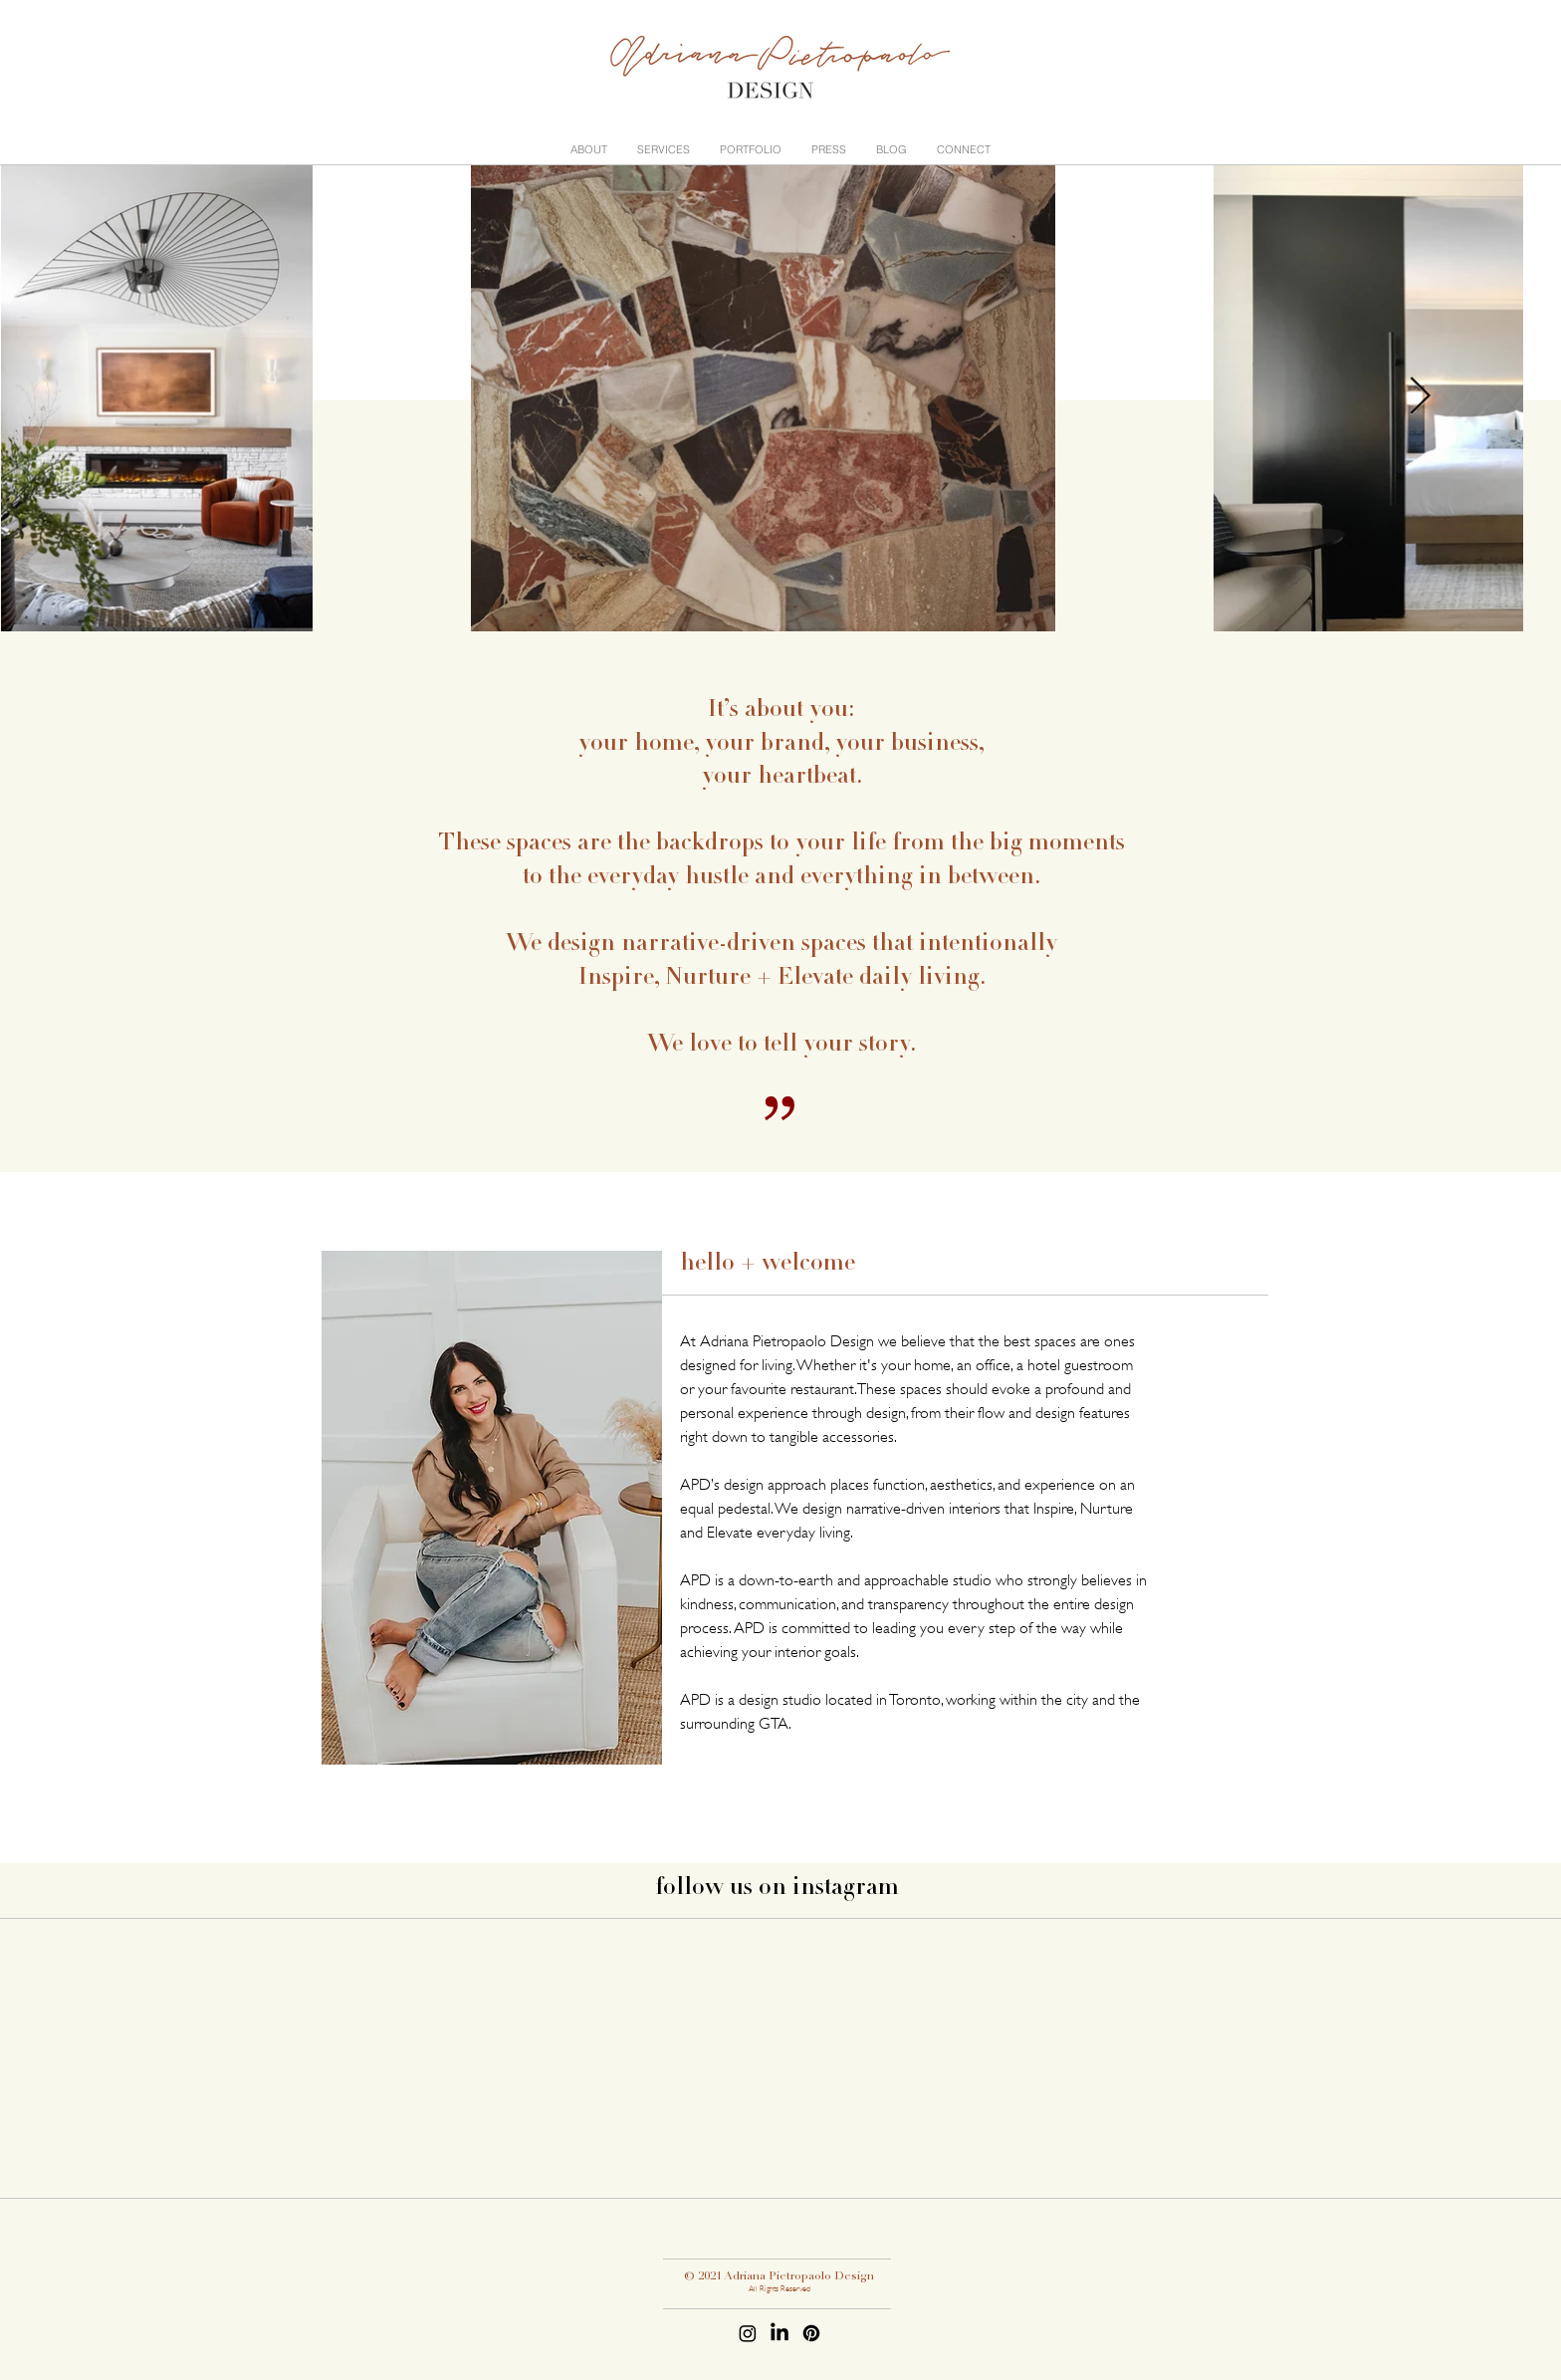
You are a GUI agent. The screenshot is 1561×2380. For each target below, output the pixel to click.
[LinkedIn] (779, 2333)
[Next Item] (1420, 396)
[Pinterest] (811, 2333)
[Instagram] (748, 2333)
